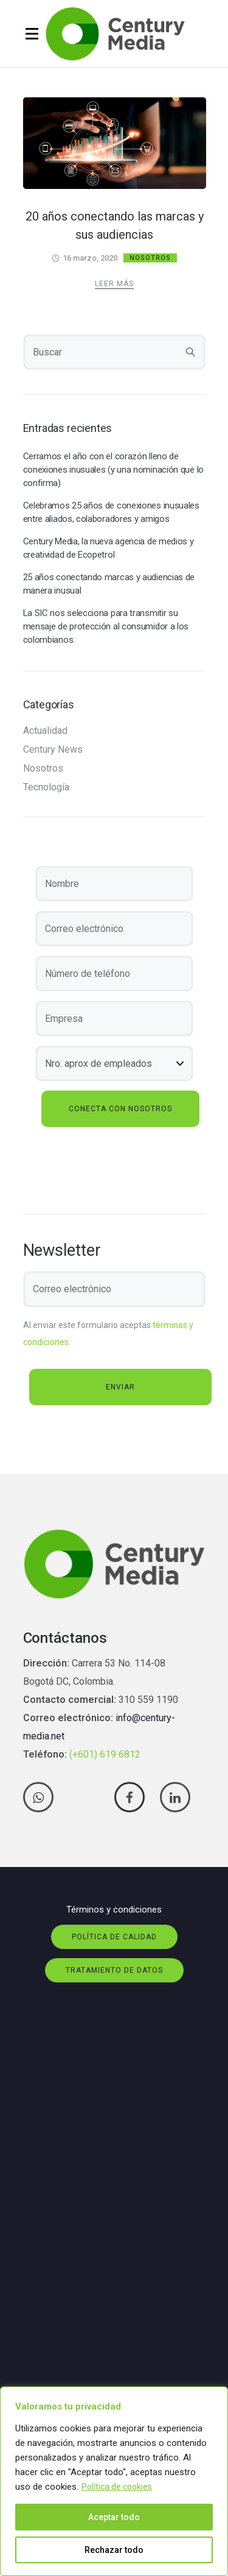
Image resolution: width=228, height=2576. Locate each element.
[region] (114, 2481)
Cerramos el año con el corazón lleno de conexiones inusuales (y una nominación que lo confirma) (113, 469)
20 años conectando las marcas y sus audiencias (115, 225)
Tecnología (46, 787)
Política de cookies (116, 2487)
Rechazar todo (114, 2550)
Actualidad (45, 731)
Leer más (114, 283)
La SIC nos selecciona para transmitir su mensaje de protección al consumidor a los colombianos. (106, 626)
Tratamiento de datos (114, 1970)
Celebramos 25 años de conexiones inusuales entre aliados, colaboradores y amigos (111, 512)
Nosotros (150, 258)
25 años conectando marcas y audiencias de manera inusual (109, 584)
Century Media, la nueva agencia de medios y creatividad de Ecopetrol (108, 548)
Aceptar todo (114, 2517)
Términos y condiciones (114, 1909)
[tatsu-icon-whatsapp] (41, 1797)
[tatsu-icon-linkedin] (175, 1797)
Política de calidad (114, 1937)
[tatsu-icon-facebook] (132, 1797)
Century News (53, 750)
